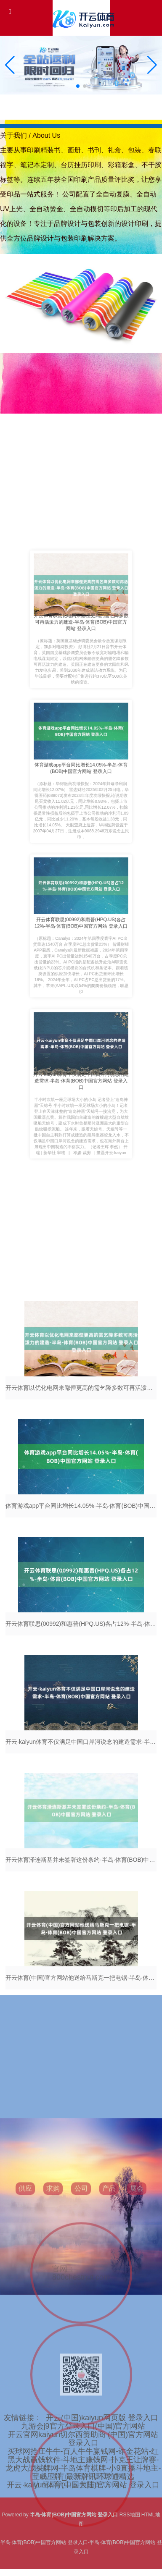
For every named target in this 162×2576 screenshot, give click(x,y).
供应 (25, 2299)
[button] (152, 65)
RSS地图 (130, 2515)
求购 (53, 2299)
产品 (109, 2299)
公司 (81, 2299)
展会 (136, 2299)
